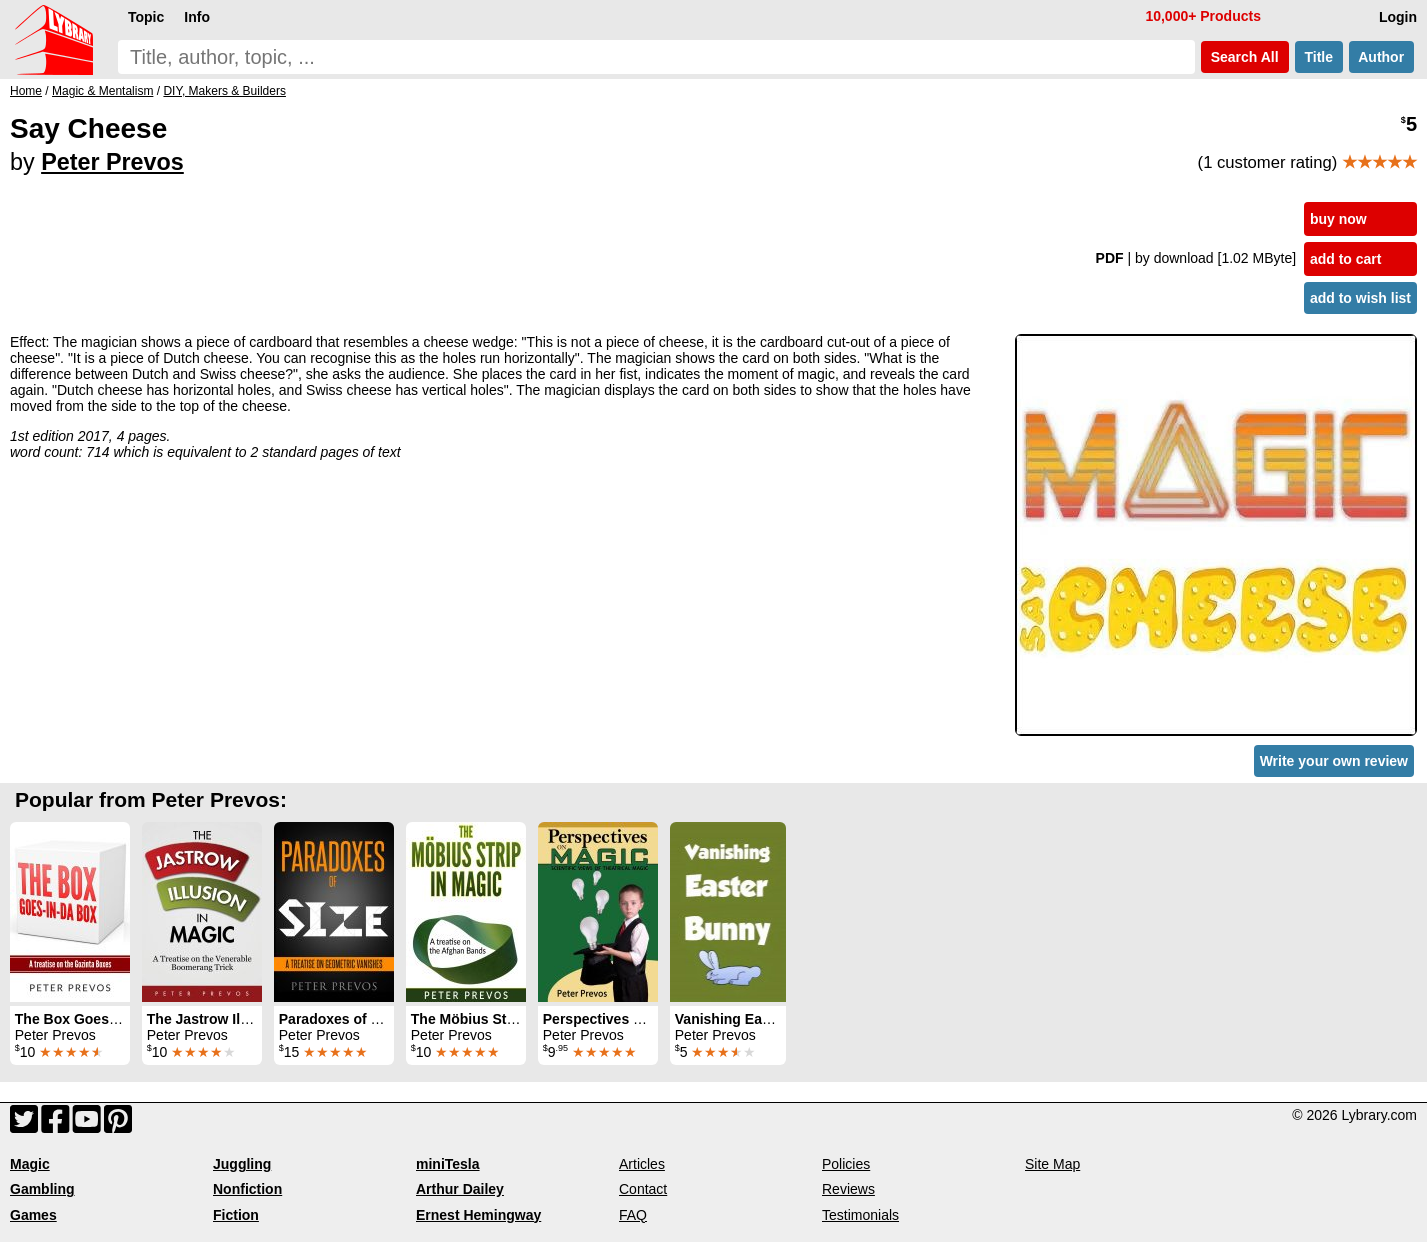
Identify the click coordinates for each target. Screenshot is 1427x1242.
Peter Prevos (112, 162)
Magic (30, 1164)
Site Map (1052, 1164)
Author (1381, 57)
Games (33, 1215)
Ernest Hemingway (478, 1215)
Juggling (242, 1164)
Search (1245, 57)
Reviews (848, 1189)
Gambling (42, 1189)
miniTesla (448, 1164)
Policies (846, 1164)
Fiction (236, 1215)
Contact (643, 1189)
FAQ (633, 1215)
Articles (642, 1164)
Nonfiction (247, 1189)
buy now (1338, 219)
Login (1398, 17)
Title (1319, 57)
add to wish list (1360, 298)
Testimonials (860, 1215)
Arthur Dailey (460, 1189)
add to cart (1346, 259)
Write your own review (1334, 761)
